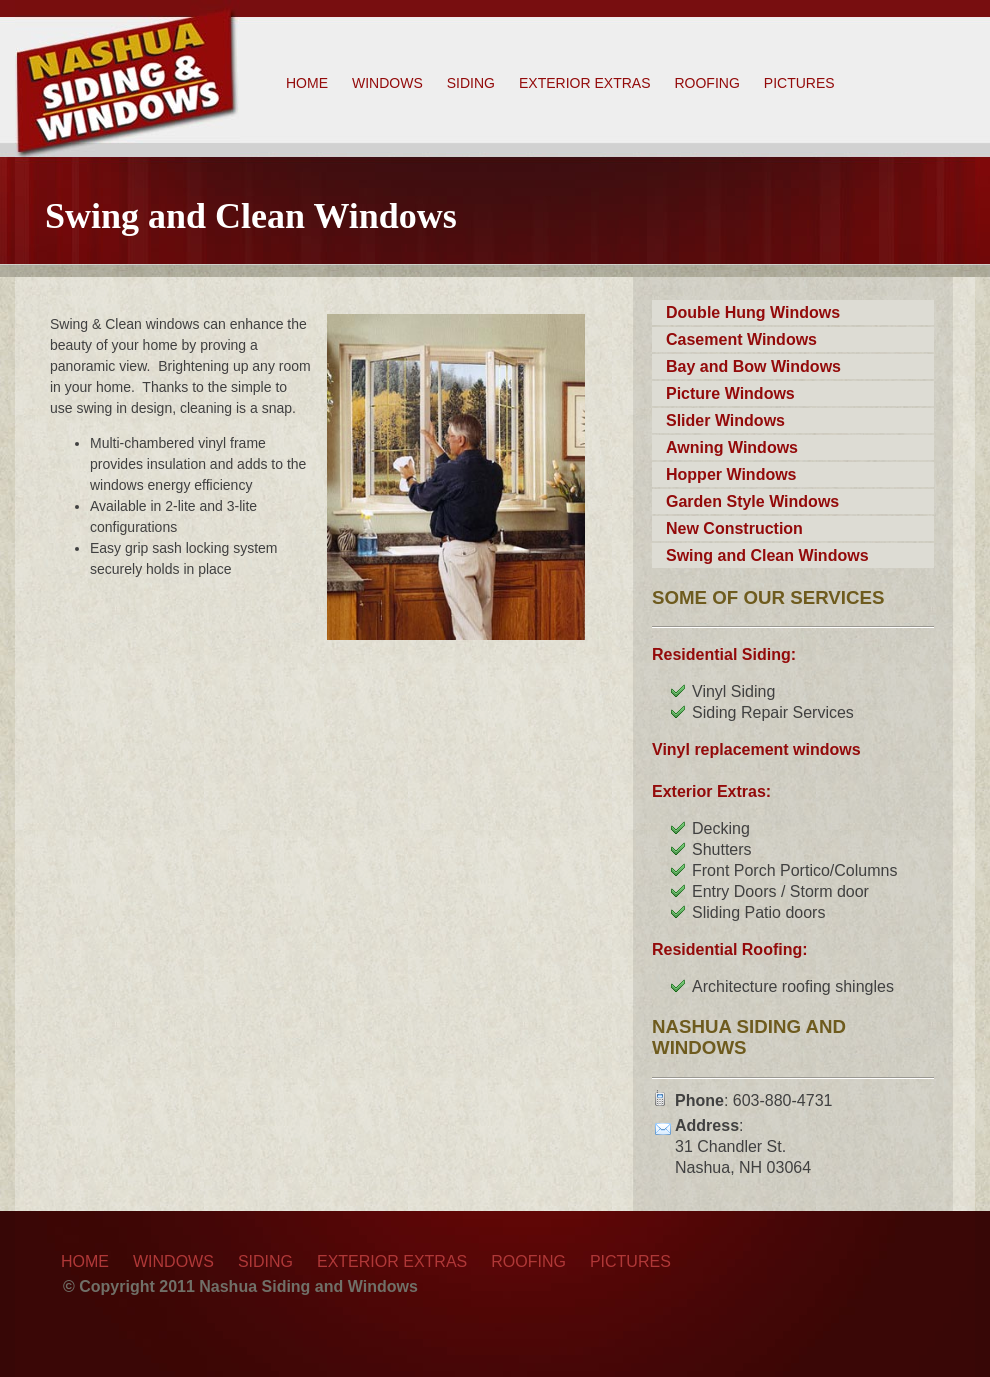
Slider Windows (725, 420)
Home (307, 83)
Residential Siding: (724, 654)
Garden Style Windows (752, 501)
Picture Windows (730, 393)
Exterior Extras (584, 83)
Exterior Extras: (711, 791)
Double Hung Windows (753, 312)
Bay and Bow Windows (753, 366)
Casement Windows (741, 339)
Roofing (706, 83)
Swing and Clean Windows (767, 555)
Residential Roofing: (730, 949)
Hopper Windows (731, 474)
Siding (471, 83)
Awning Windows (732, 447)
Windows (387, 83)
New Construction (734, 528)
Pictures (799, 83)
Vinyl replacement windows (756, 749)
